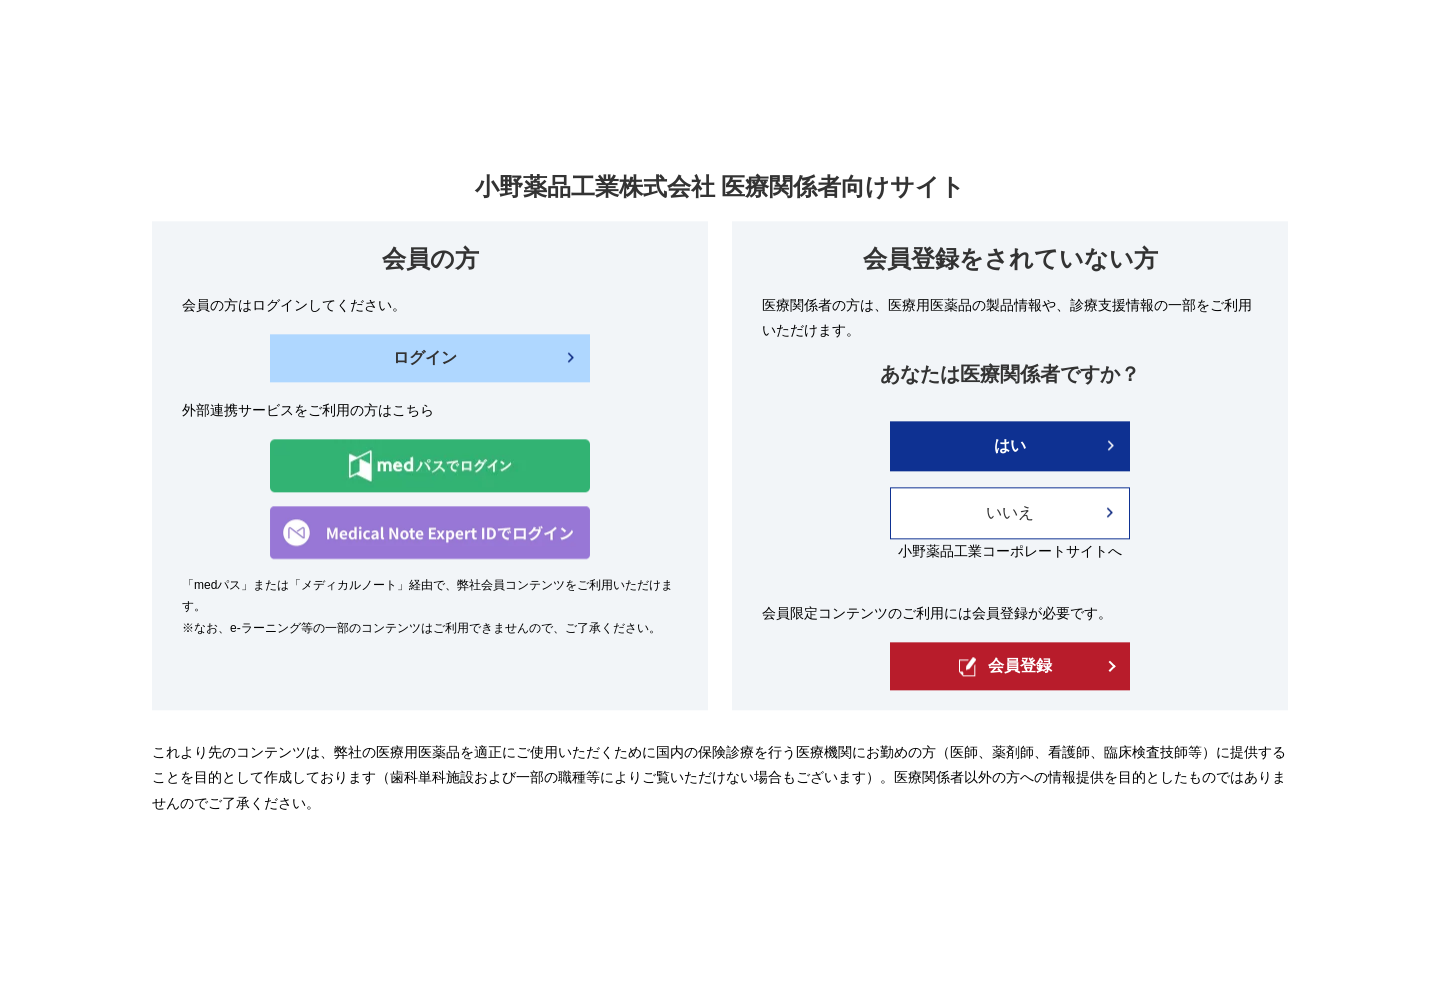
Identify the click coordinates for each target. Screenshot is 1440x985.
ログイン (425, 357)
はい (1010, 445)
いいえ (1010, 512)
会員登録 (1005, 666)
